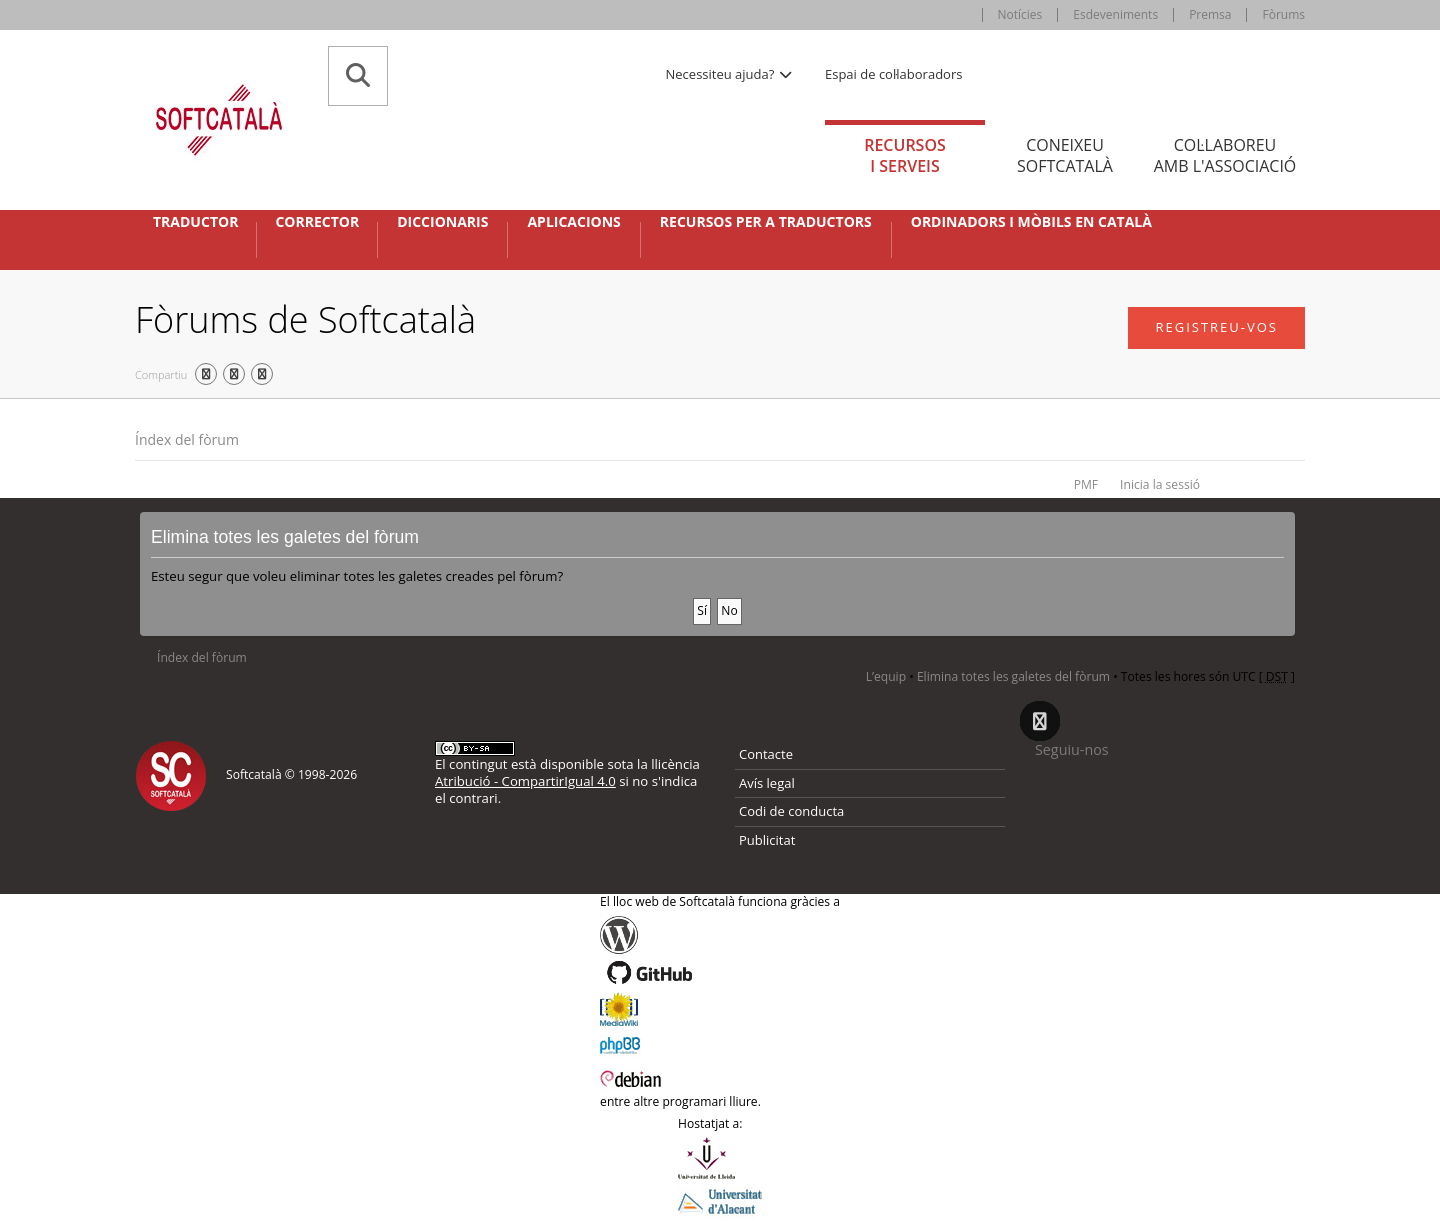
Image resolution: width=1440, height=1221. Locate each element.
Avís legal (767, 783)
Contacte (766, 754)
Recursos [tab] (905, 155)
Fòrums (1283, 14)
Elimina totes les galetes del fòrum (1013, 676)
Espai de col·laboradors (893, 74)
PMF (1086, 484)
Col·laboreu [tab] (1225, 155)
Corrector (317, 222)
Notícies (1020, 14)
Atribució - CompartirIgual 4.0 (525, 781)
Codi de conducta (791, 811)
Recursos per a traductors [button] (766, 222)
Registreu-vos (1216, 327)
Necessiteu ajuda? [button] (730, 74)
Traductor (195, 222)
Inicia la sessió (1160, 484)
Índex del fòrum (187, 439)
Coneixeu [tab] (1065, 155)
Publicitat (767, 840)
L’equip (886, 676)
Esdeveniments (1115, 14)
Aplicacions (573, 222)
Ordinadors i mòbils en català (1031, 222)
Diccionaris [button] (442, 222)
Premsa (1210, 14)
